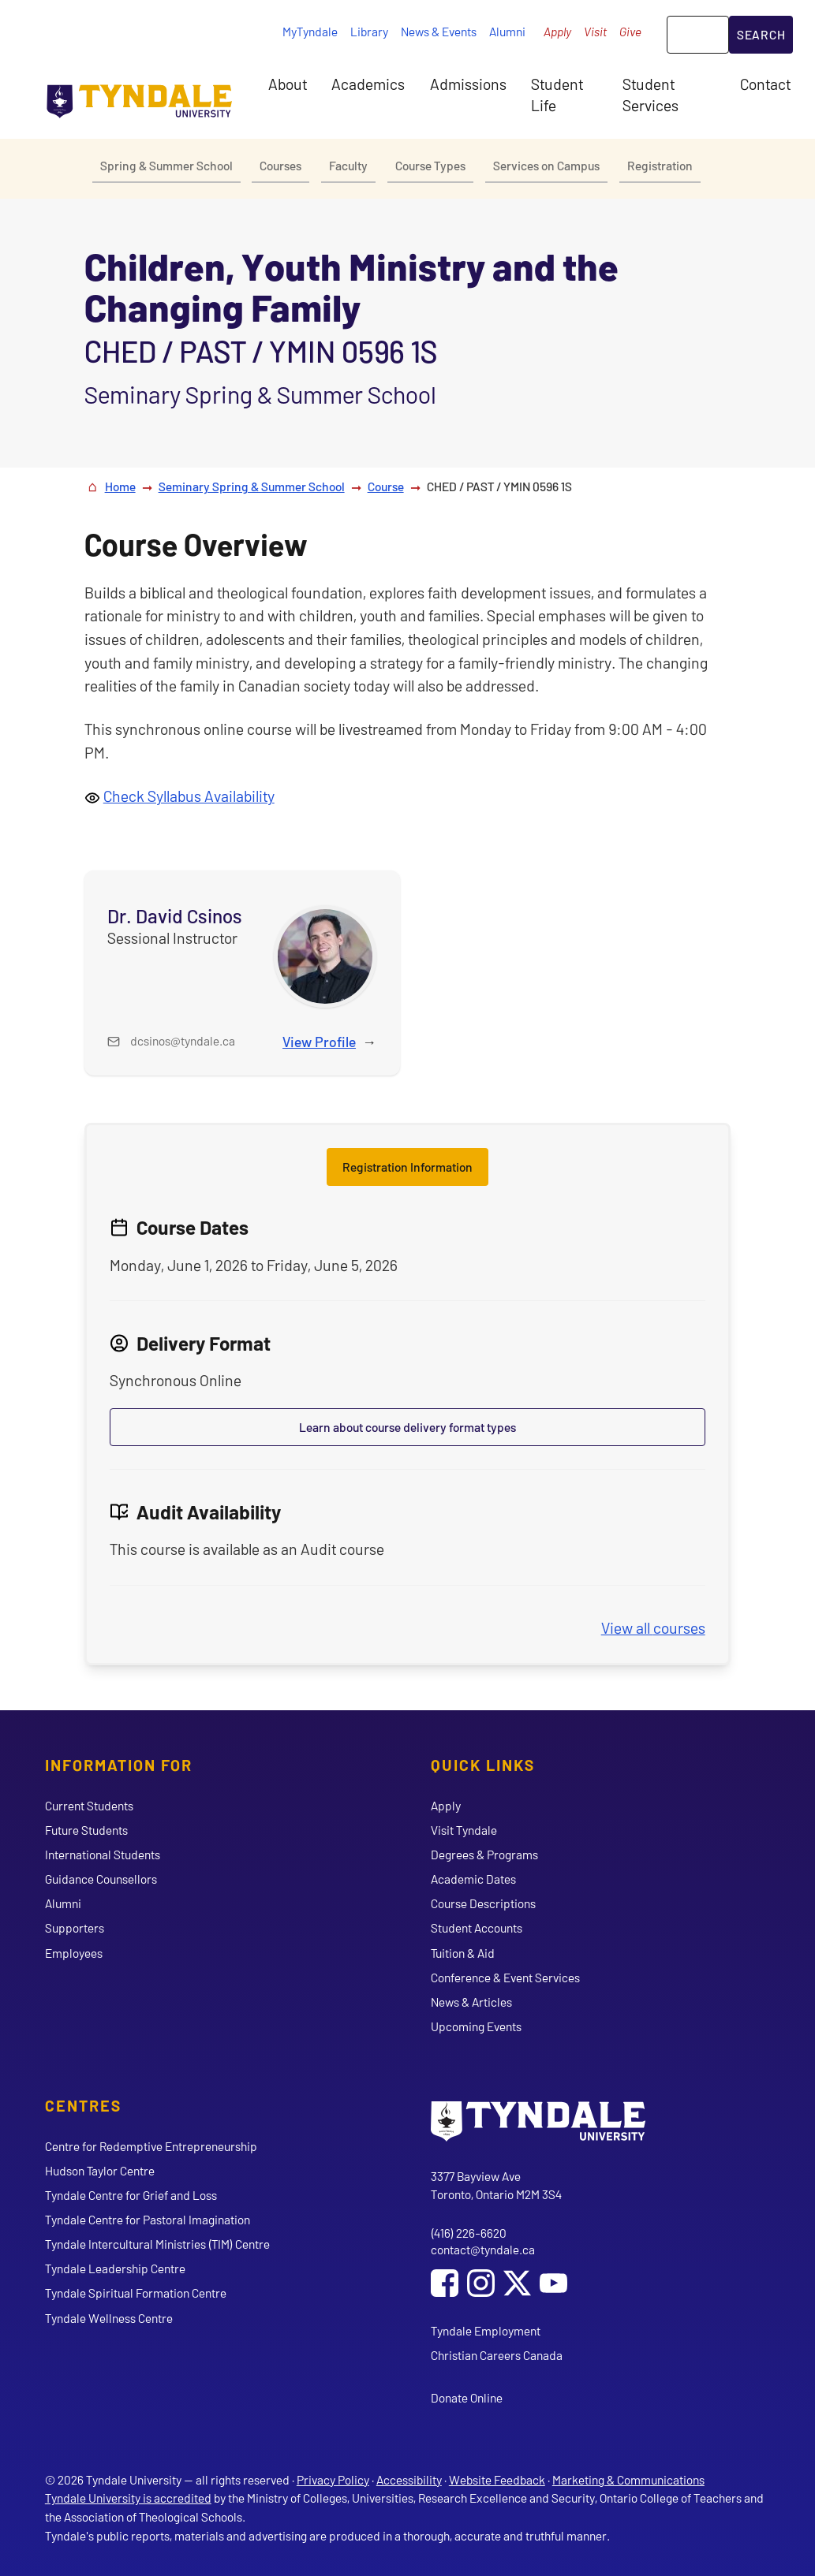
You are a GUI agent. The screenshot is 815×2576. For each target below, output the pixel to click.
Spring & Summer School (166, 165)
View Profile (319, 1041)
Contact (765, 83)
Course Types (430, 165)
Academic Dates (473, 1878)
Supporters (74, 1927)
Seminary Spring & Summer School (252, 486)
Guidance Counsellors (101, 1878)
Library (369, 31)
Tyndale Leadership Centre (115, 2268)
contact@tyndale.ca (483, 2249)
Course (386, 486)
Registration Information (407, 1166)
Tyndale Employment (485, 2330)
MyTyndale (310, 31)
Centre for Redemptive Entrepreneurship (151, 2145)
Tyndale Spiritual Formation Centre (135, 2292)
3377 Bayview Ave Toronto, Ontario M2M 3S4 (496, 2185)
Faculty (348, 165)
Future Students (86, 1829)
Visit (595, 31)
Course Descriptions (483, 1903)
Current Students (89, 1805)
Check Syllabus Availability (189, 795)
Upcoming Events (476, 2026)
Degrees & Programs (484, 1854)
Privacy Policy (333, 2479)
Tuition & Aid (463, 1952)
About (287, 83)
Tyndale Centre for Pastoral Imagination (147, 2219)
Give (630, 31)
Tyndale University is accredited (128, 2497)
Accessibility (409, 2479)
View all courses (653, 1627)
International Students (102, 1854)
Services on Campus (546, 165)
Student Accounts (476, 1927)
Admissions (468, 83)
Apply (557, 31)
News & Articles (471, 2001)
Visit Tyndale (464, 1829)
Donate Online (467, 2397)
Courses (280, 165)
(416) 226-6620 (469, 2232)
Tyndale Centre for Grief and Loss (131, 2194)
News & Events (439, 31)
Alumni (507, 31)
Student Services (650, 94)
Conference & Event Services (505, 1977)
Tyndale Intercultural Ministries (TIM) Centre (157, 2243)
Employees (74, 1952)
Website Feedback (497, 2479)
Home (120, 486)
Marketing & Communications (628, 2479)
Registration (660, 165)
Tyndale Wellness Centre (109, 2317)
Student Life (557, 94)
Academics (368, 83)
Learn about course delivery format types (407, 1426)
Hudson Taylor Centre (100, 2170)
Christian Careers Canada (497, 2354)
